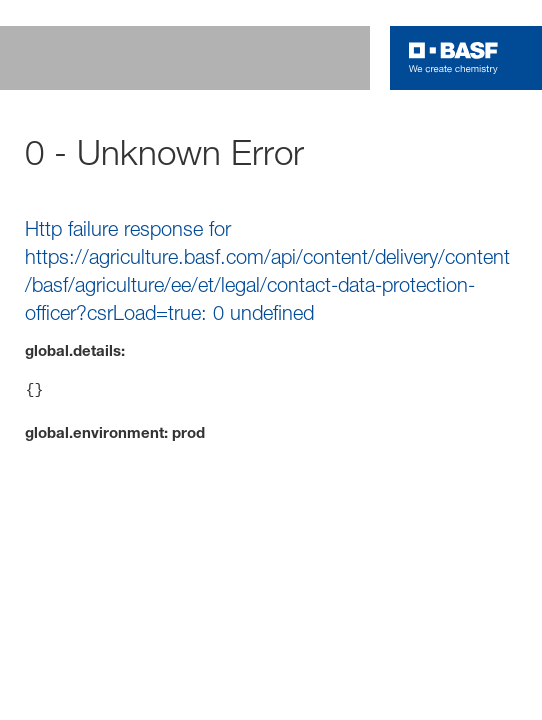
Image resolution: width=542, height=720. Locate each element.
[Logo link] (453, 58)
